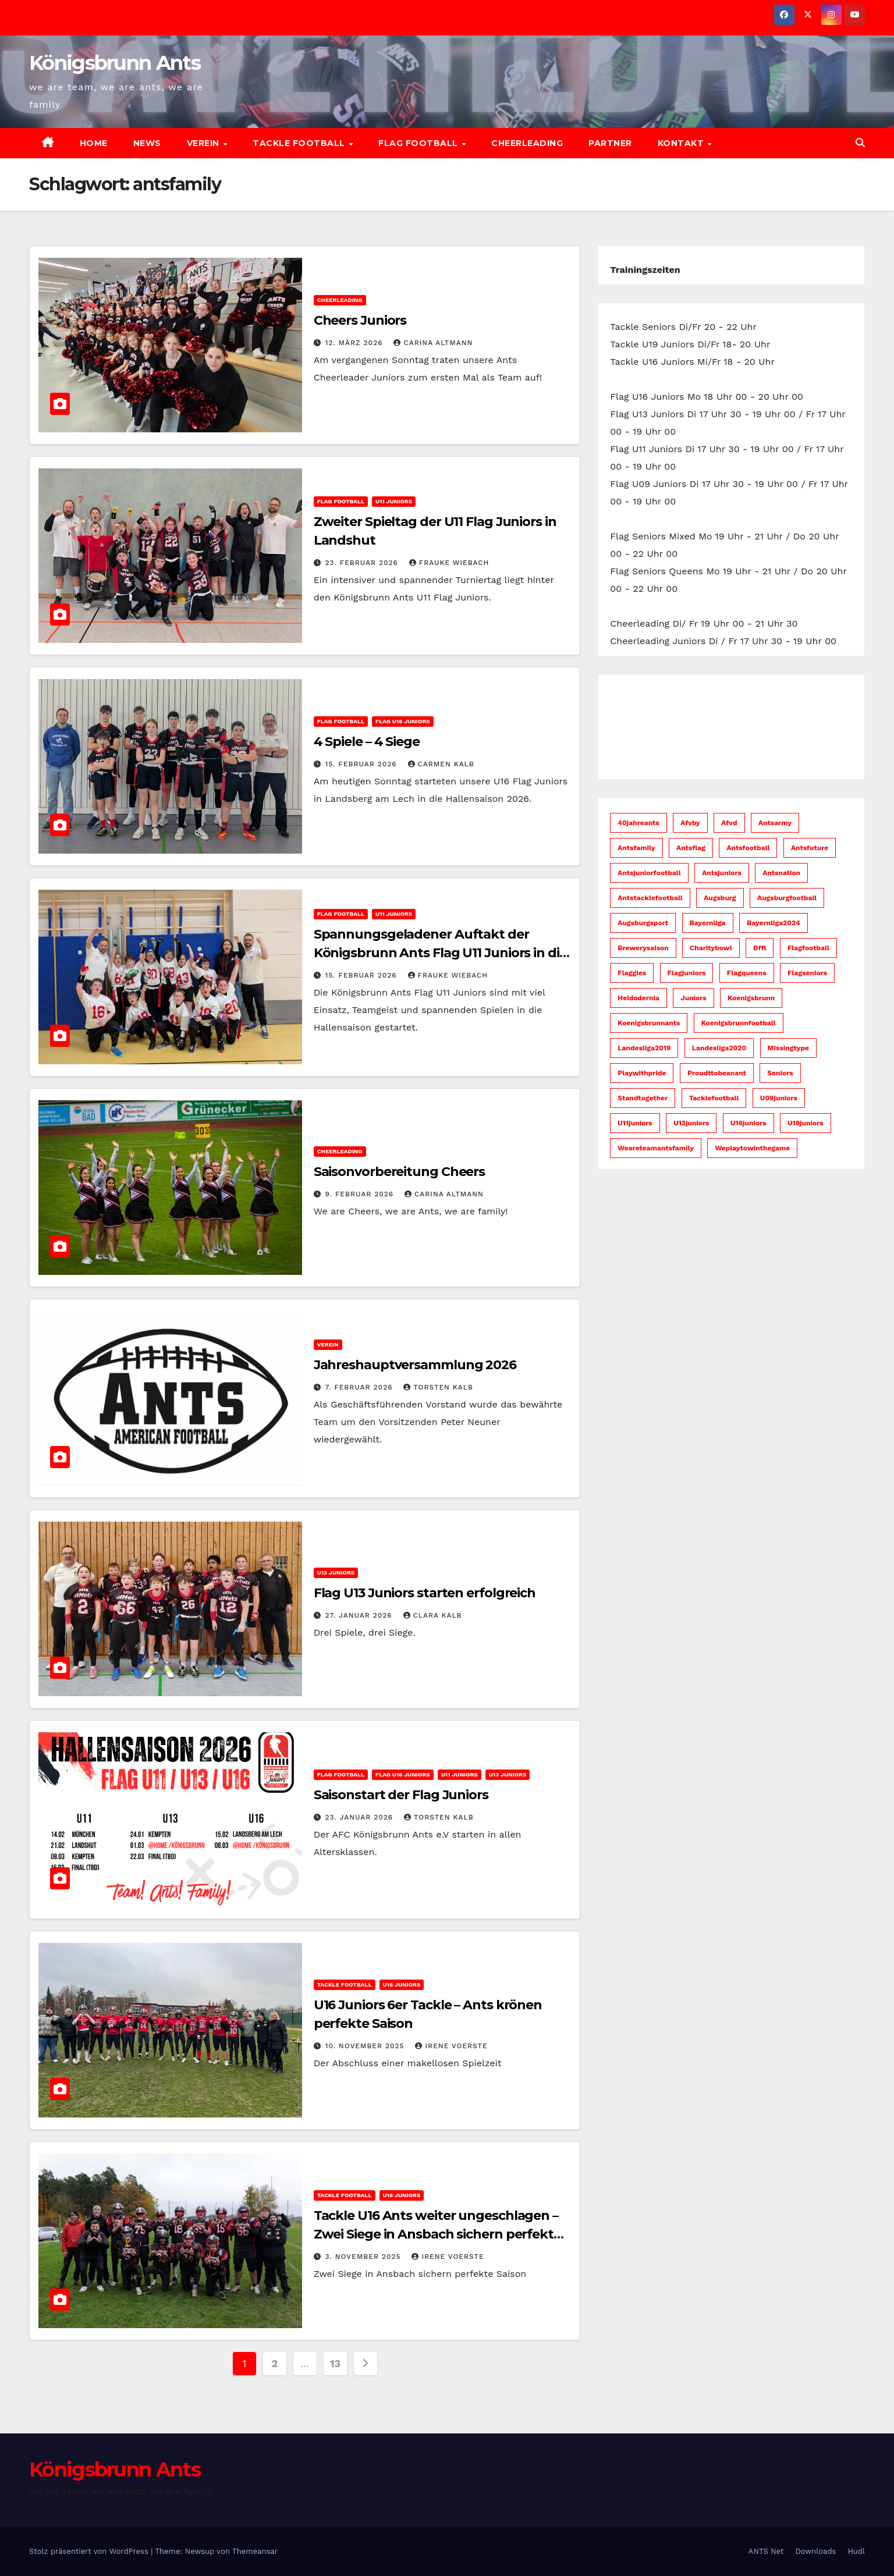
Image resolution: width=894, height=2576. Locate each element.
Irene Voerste (451, 2046)
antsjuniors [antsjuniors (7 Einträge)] (722, 873)
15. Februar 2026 (362, 764)
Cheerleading (527, 143)
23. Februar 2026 (363, 563)
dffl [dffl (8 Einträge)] (759, 948)
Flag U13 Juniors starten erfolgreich (424, 1593)
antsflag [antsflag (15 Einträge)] (690, 848)
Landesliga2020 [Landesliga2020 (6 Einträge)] (719, 1048)
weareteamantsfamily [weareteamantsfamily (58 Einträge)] (656, 1148)
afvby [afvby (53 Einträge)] (690, 823)
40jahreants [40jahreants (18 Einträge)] (638, 823)
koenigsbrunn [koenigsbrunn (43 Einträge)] (751, 998)
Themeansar (255, 2551)
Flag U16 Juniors (402, 721)
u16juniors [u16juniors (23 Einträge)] (748, 1123)
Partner (610, 143)
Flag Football (419, 143)
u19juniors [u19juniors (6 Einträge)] (805, 1123)
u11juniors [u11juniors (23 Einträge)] (635, 1123)
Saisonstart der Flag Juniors (401, 1795)
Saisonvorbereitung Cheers (399, 1171)
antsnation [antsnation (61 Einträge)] (781, 873)
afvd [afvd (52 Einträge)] (729, 823)
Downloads (815, 2551)
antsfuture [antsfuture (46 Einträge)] (809, 848)
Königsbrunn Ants (114, 63)
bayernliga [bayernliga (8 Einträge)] (708, 923)
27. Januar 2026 (360, 1615)
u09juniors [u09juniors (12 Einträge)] (778, 1098)
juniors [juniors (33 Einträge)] (693, 998)
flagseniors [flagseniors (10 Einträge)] (807, 973)
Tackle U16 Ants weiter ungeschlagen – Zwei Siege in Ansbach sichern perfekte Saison (437, 2234)
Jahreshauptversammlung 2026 (415, 1365)
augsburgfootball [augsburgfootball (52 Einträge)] (787, 898)
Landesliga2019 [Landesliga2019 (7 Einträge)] (644, 1048)
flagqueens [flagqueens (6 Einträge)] (747, 973)
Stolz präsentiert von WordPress (90, 2551)
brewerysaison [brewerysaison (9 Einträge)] (643, 948)
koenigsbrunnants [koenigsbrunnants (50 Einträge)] (649, 1023)
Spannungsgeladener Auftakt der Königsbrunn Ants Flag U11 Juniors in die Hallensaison (440, 952)
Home (94, 143)
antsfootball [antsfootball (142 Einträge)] (747, 848)
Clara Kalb (432, 1615)
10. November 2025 (366, 2046)
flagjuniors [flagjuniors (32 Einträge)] (687, 973)
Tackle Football (300, 143)
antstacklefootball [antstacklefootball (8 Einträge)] (650, 898)
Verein (204, 143)
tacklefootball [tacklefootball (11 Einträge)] (714, 1098)
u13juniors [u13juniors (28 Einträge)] (691, 1123)
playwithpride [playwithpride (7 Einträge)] (642, 1073)
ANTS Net (766, 2551)
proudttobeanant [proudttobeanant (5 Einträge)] (716, 1073)
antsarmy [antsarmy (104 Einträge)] (775, 823)
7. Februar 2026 (360, 1387)
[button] (860, 142)
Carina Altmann (433, 343)
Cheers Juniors (360, 320)
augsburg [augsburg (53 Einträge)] (720, 898)
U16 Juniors (402, 1984)
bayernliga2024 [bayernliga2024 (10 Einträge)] (773, 923)
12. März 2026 (355, 343)
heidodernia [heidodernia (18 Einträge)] (638, 998)
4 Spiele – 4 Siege (367, 741)
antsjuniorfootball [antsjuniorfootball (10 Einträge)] (649, 873)
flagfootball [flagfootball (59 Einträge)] (808, 948)
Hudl (856, 2551)
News (147, 143)
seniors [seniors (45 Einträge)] (780, 1073)
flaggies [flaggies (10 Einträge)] (632, 973)
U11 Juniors (393, 501)
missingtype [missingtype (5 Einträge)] (788, 1048)
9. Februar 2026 (360, 1194)
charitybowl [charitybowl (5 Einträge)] (711, 948)
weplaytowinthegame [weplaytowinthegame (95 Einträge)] (752, 1148)
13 (335, 2363)
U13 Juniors (336, 1572)
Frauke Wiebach (449, 563)
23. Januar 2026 (360, 1817)
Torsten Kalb (438, 1387)
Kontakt (682, 143)
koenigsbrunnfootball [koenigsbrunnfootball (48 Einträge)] (738, 1023)
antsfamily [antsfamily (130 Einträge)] (636, 848)
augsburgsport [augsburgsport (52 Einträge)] (643, 923)
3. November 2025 (364, 2256)
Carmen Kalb (441, 764)
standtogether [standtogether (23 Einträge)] (643, 1098)
